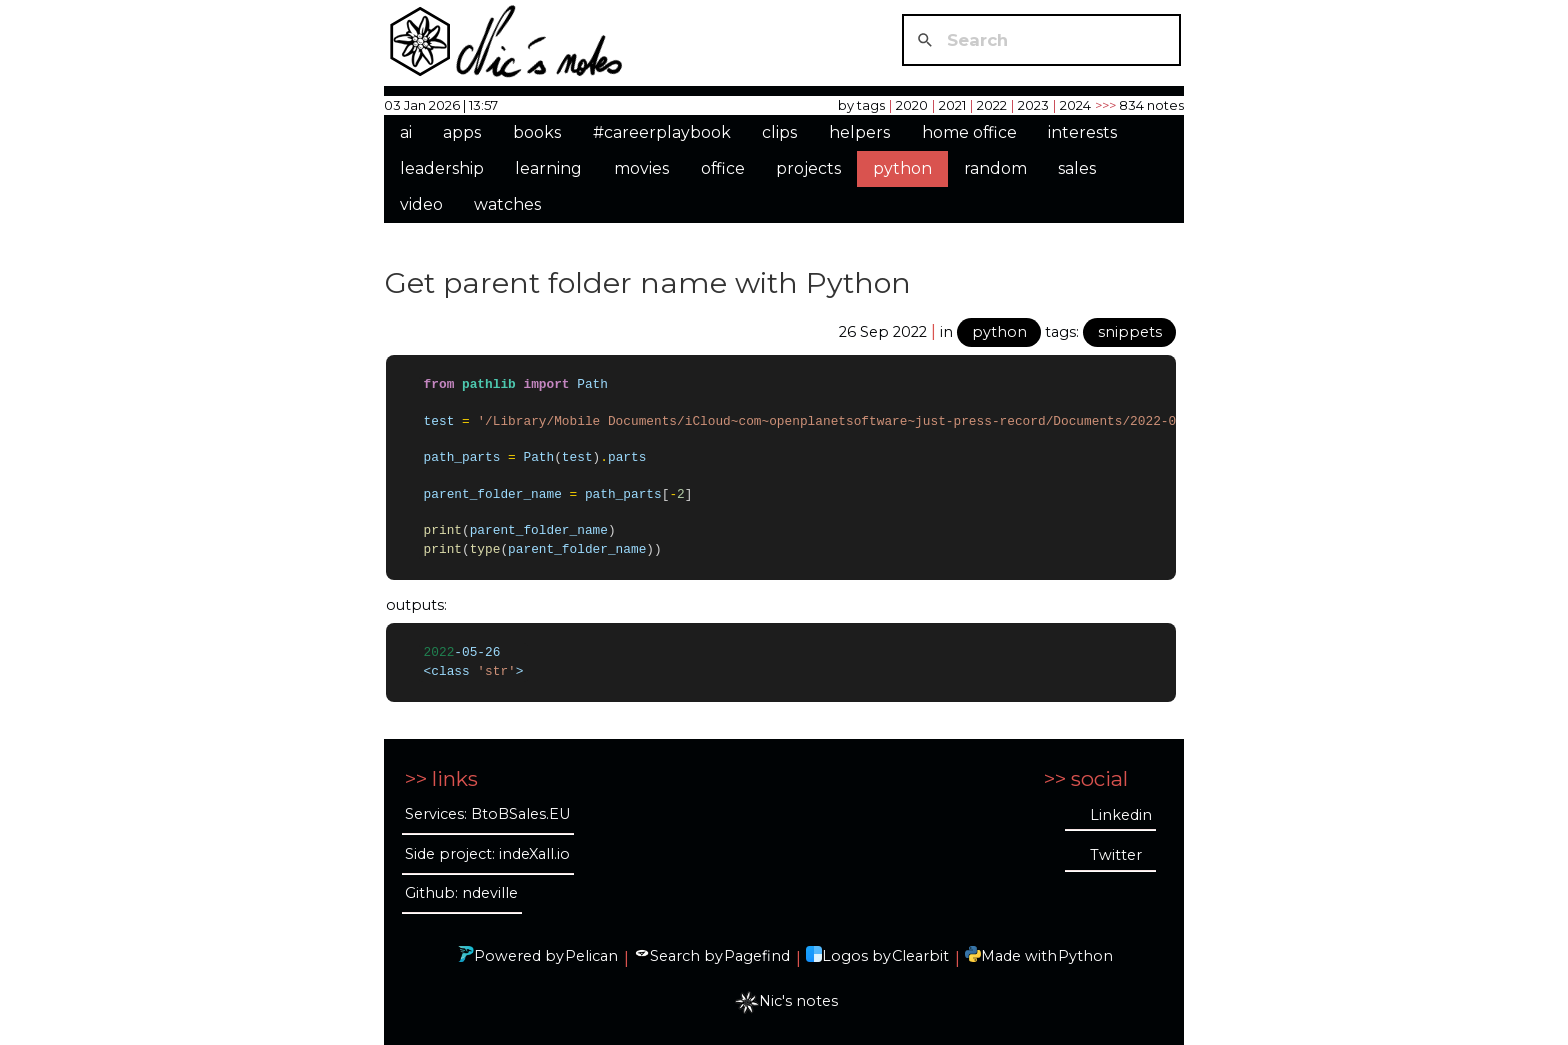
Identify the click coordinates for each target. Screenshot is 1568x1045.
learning (548, 168)
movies (641, 168)
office (723, 168)
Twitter (1116, 854)
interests (1082, 132)
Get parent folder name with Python (648, 282)
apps (462, 132)
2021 (952, 105)
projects (808, 168)
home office (969, 132)
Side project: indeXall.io (487, 852)
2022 (992, 105)
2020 (912, 105)
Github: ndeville (461, 892)
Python (1085, 955)
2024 (1075, 105)
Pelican (591, 955)
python (902, 168)
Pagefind (757, 955)
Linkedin (1121, 813)
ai (406, 132)
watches (507, 204)
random (995, 168)
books (537, 132)
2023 (1033, 105)
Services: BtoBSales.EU (487, 813)
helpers (859, 132)
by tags (861, 105)
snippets (1130, 332)
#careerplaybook (662, 132)
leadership (442, 168)
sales (1077, 168)
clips (779, 132)
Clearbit (920, 955)
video (421, 204)
